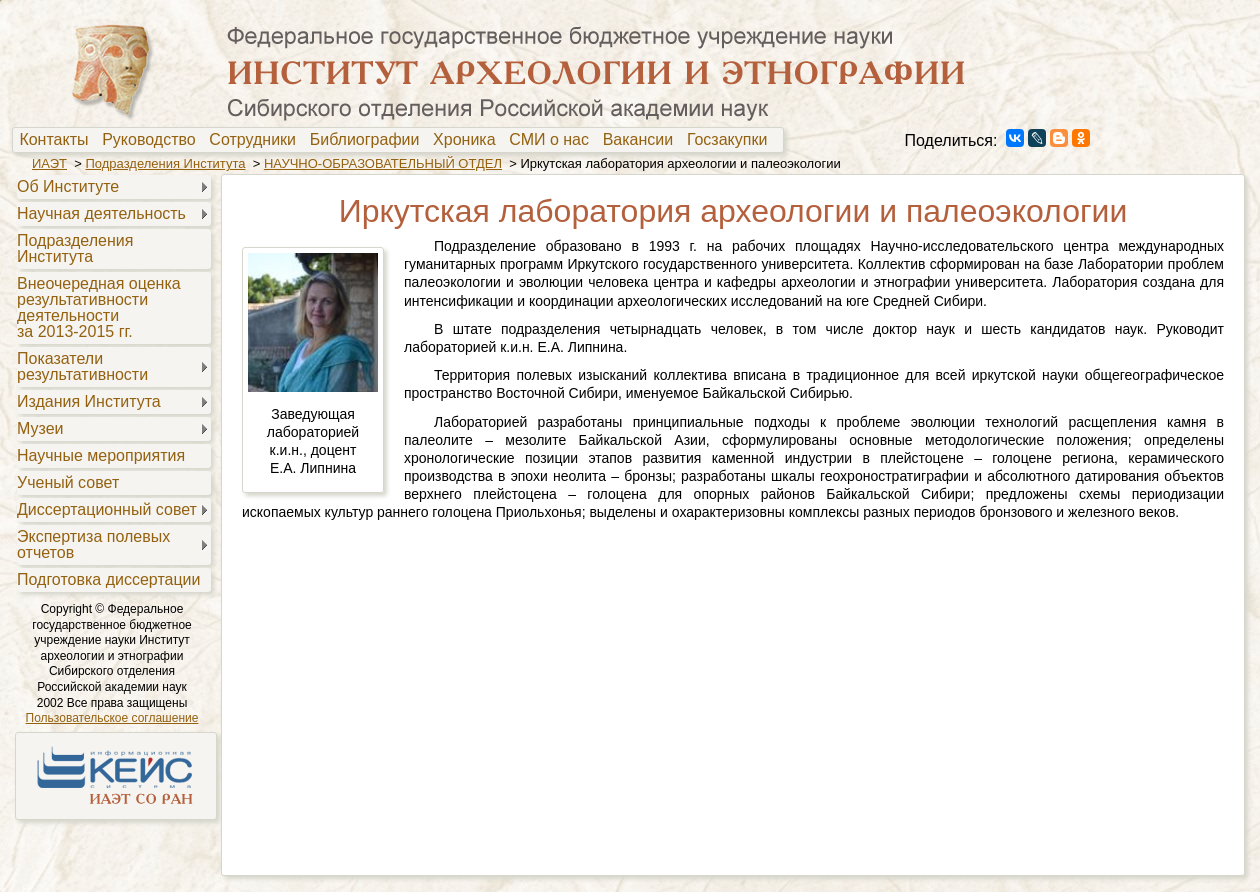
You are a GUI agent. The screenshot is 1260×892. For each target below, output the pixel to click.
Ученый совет (68, 482)
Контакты (58, 140)
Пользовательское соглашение (112, 718)
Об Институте (68, 186)
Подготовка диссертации (108, 579)
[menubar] (398, 140)
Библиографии (369, 140)
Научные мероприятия (101, 455)
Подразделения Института (165, 163)
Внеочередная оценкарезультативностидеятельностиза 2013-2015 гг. (99, 307)
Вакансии (642, 140)
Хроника (468, 140)
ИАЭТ (49, 163)
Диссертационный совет (107, 509)
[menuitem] (58, 140)
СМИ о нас (553, 140)
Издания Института (89, 401)
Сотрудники (257, 140)
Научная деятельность (101, 213)
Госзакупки (731, 140)
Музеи (40, 428)
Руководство (153, 140)
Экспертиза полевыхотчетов (93, 544)
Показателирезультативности (82, 366)
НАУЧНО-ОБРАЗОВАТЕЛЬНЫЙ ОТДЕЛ (383, 163)
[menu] (111, 382)
